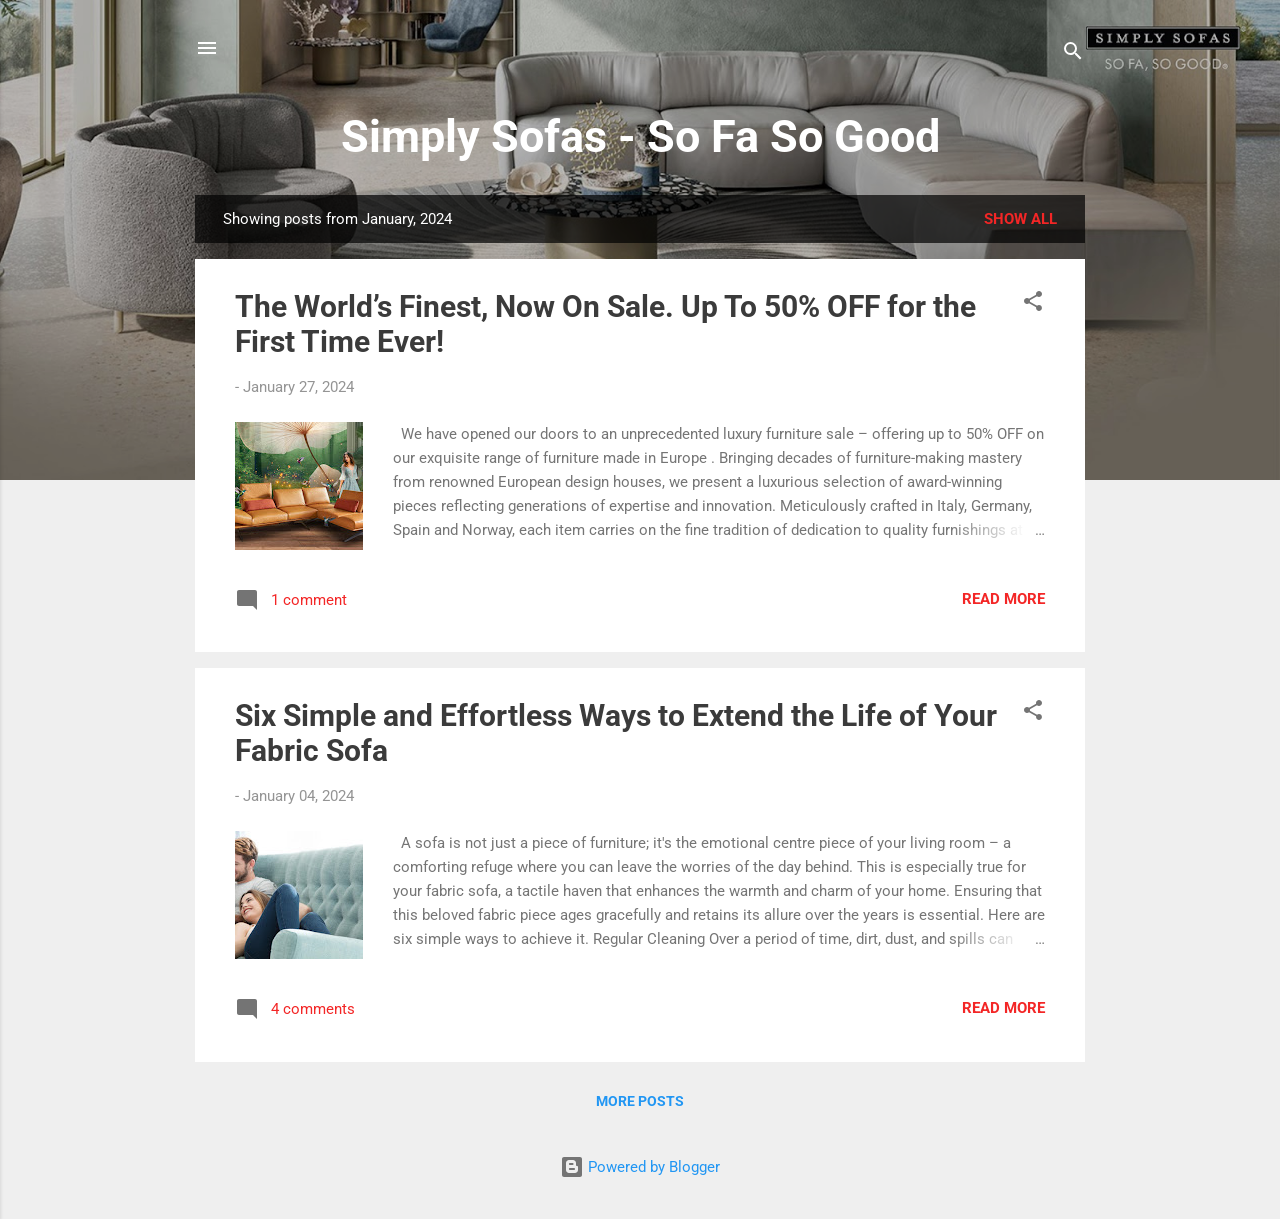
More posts (640, 1101)
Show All (1020, 219)
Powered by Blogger (640, 1167)
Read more (1003, 599)
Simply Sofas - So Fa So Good (640, 136)
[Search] (1073, 54)
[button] (1033, 304)
